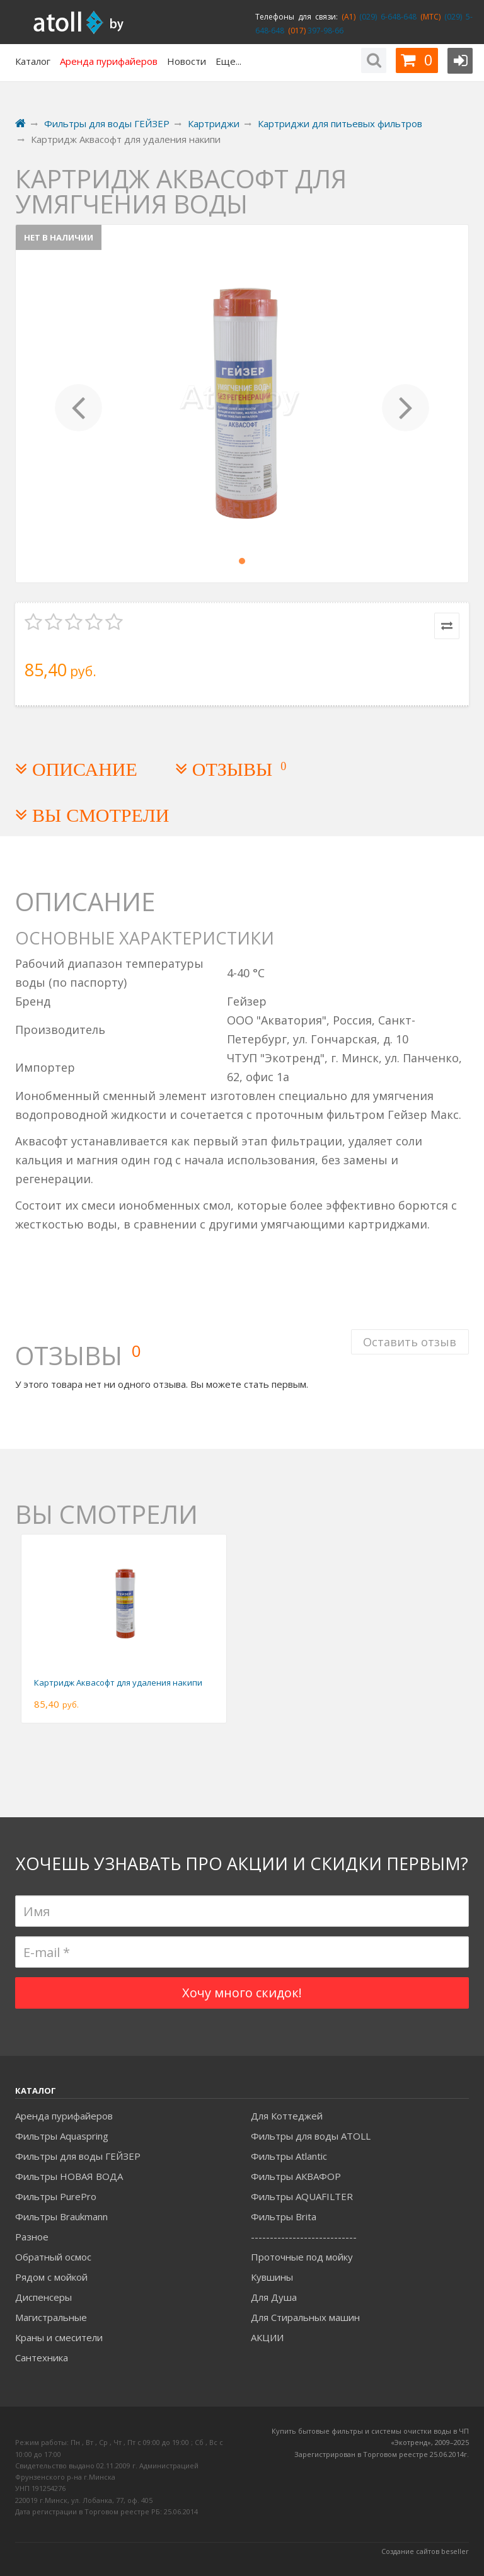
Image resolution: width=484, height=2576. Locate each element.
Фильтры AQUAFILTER (302, 2196)
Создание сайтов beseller (425, 2551)
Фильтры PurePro (55, 2196)
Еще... (228, 61)
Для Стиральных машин (305, 2317)
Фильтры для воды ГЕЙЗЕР (78, 2156)
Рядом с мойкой (51, 2277)
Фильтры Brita (283, 2216)
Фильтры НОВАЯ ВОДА (69, 2176)
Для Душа (274, 2297)
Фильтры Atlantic (289, 2156)
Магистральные (51, 2317)
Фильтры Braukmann (61, 2216)
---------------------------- (304, 2236)
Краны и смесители (59, 2337)
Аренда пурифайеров (64, 2115)
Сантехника (41, 2357)
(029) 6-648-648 (386, 16)
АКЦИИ (267, 2337)
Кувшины (272, 2277)
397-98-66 (324, 30)
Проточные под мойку (302, 2256)
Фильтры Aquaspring (61, 2136)
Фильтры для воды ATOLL (311, 2136)
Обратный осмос (53, 2256)
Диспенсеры (43, 2297)
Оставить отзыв (409, 1341)
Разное (32, 2236)
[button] (79, 403)
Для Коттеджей (287, 2115)
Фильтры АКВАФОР (296, 2176)
